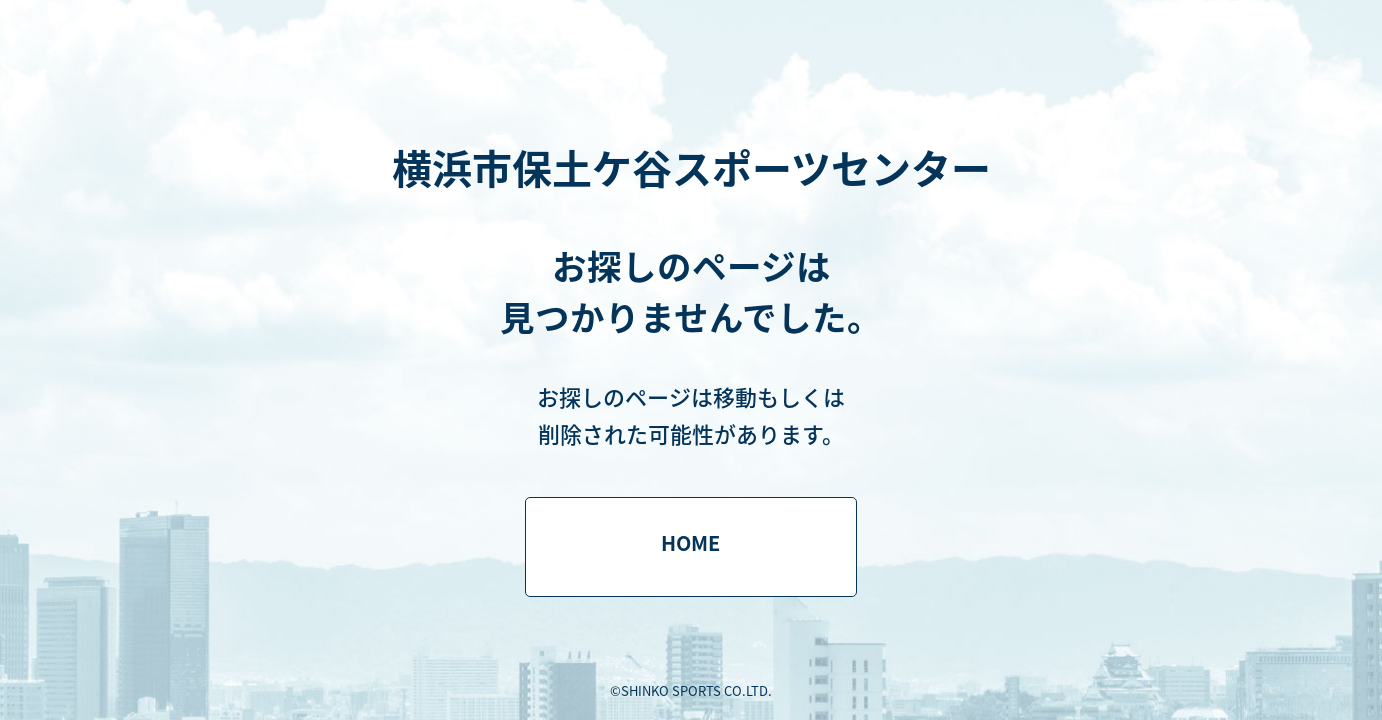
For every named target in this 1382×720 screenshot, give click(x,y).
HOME (690, 542)
